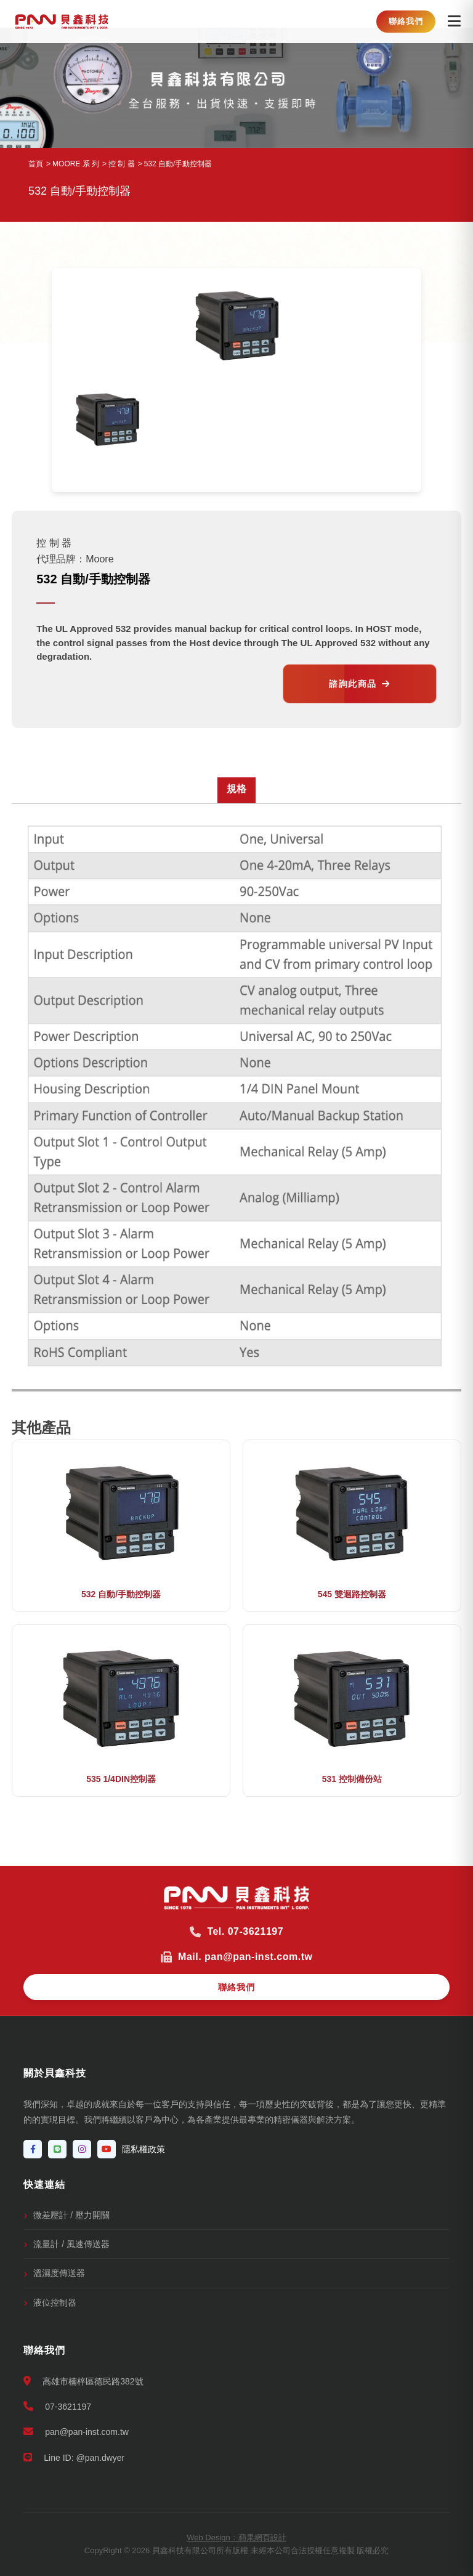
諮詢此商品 (359, 684)
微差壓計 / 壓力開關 (71, 2215)
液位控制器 (54, 2302)
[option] (107, 420)
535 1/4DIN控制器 (121, 1779)
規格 (236, 789)
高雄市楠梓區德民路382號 (83, 2381)
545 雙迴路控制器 (352, 1594)
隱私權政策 (143, 2149)
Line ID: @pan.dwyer (73, 2457)
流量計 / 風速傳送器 (71, 2244)
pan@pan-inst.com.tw (76, 2431)
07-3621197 (57, 2406)
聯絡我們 (406, 21)
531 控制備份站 (352, 1779)
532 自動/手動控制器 (121, 1594)
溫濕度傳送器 (59, 2273)
